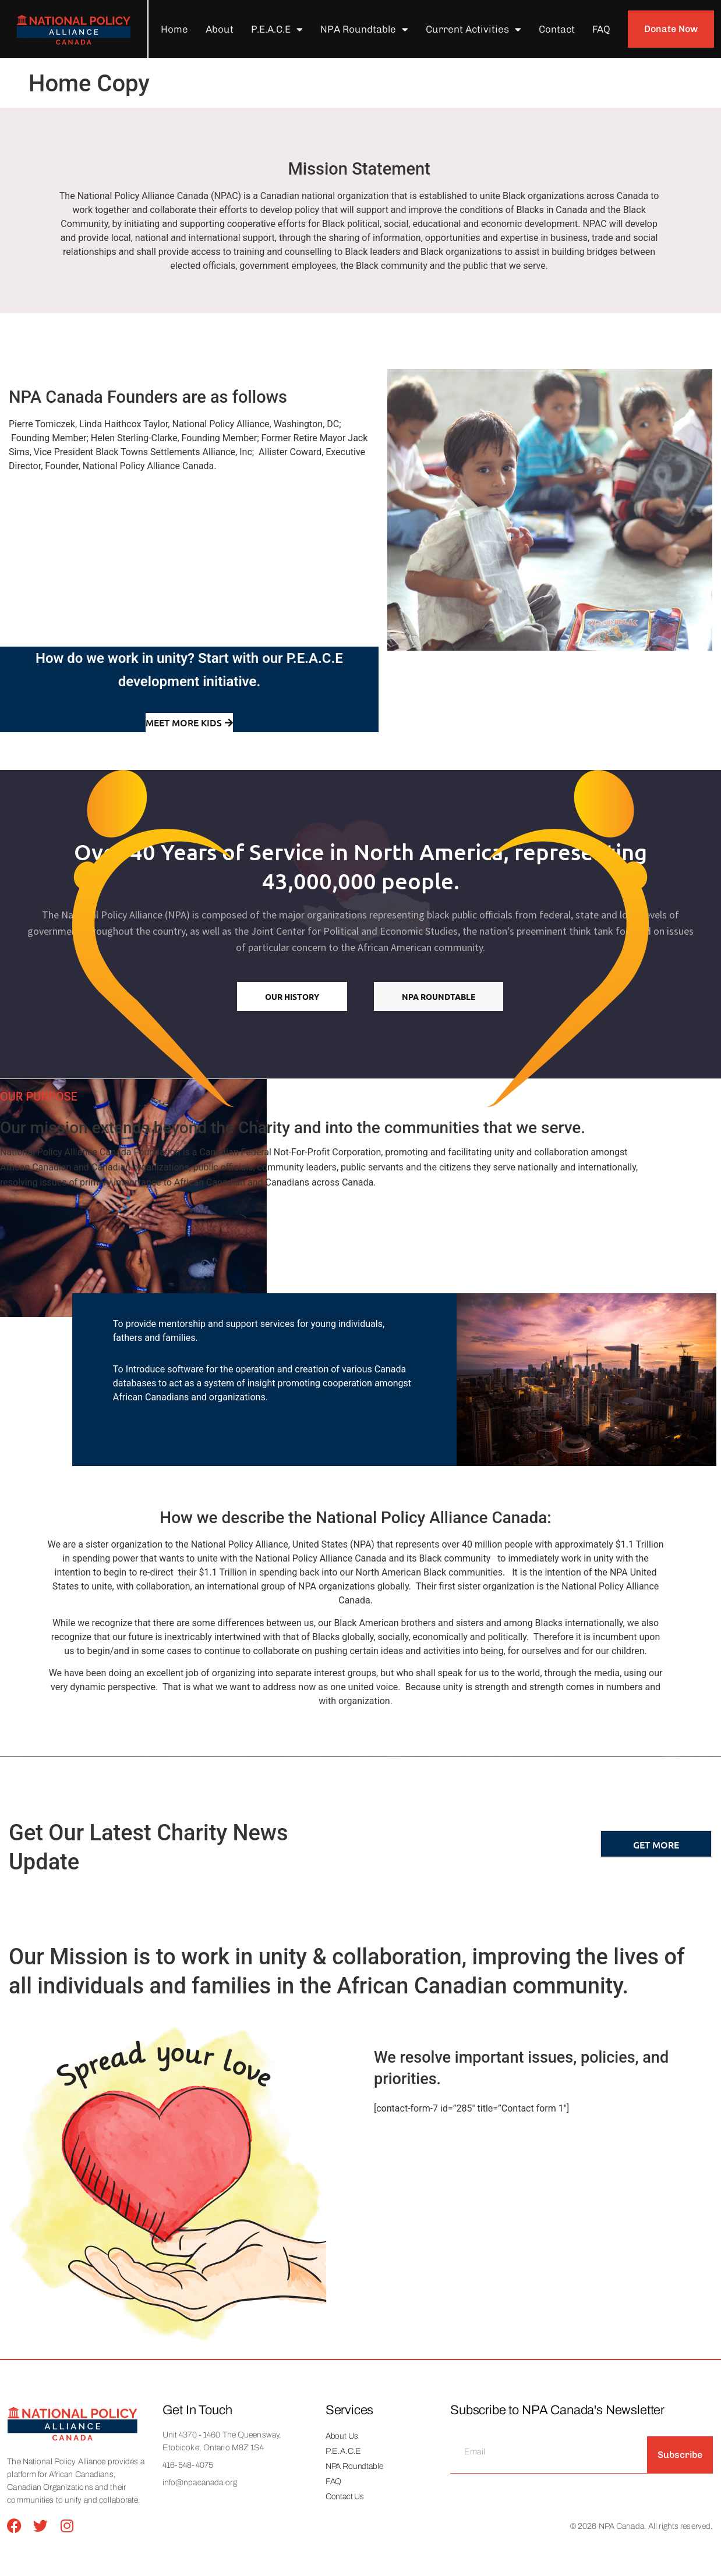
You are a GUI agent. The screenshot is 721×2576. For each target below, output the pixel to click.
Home (174, 29)
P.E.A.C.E (277, 29)
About (220, 29)
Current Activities (473, 29)
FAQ (601, 29)
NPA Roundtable (364, 29)
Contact (557, 29)
